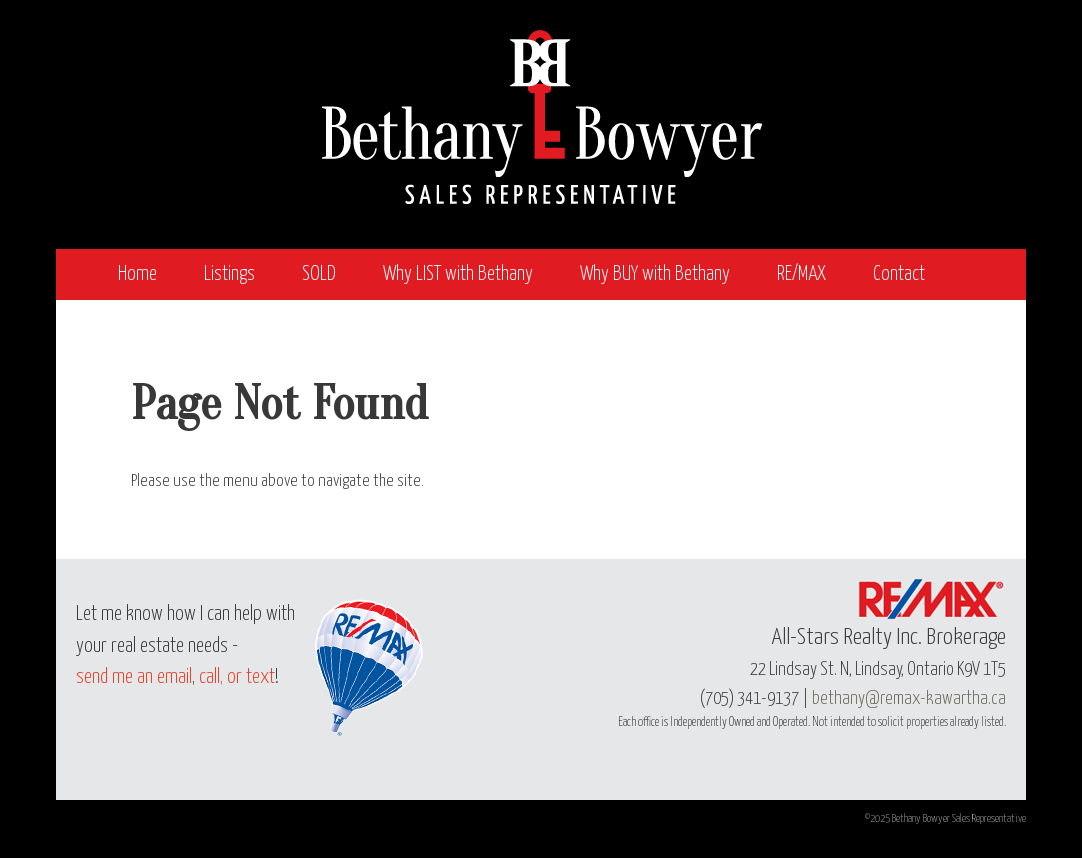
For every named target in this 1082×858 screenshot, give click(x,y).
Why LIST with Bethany (458, 274)
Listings (229, 274)
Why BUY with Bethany (655, 274)
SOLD (319, 274)
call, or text (237, 677)
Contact (899, 274)
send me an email (134, 677)
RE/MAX (801, 274)
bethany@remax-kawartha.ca (909, 699)
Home (137, 274)
